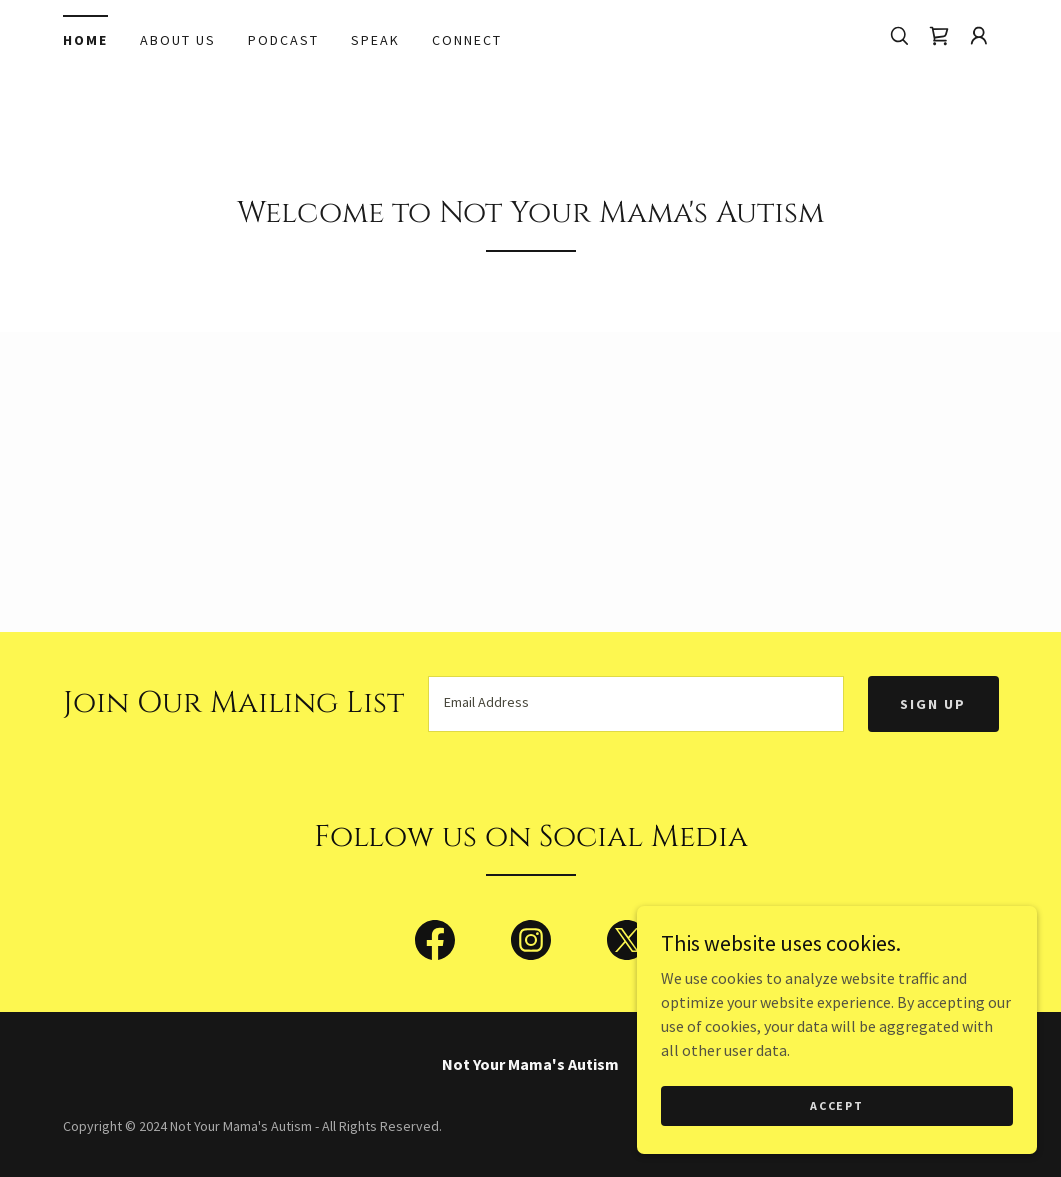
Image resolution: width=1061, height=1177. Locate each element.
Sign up (933, 704)
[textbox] (636, 704)
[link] (939, 36)
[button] (979, 36)
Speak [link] (375, 40)
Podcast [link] (283, 40)
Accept (836, 1105)
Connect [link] (467, 40)
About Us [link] (178, 40)
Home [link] (85, 40)
